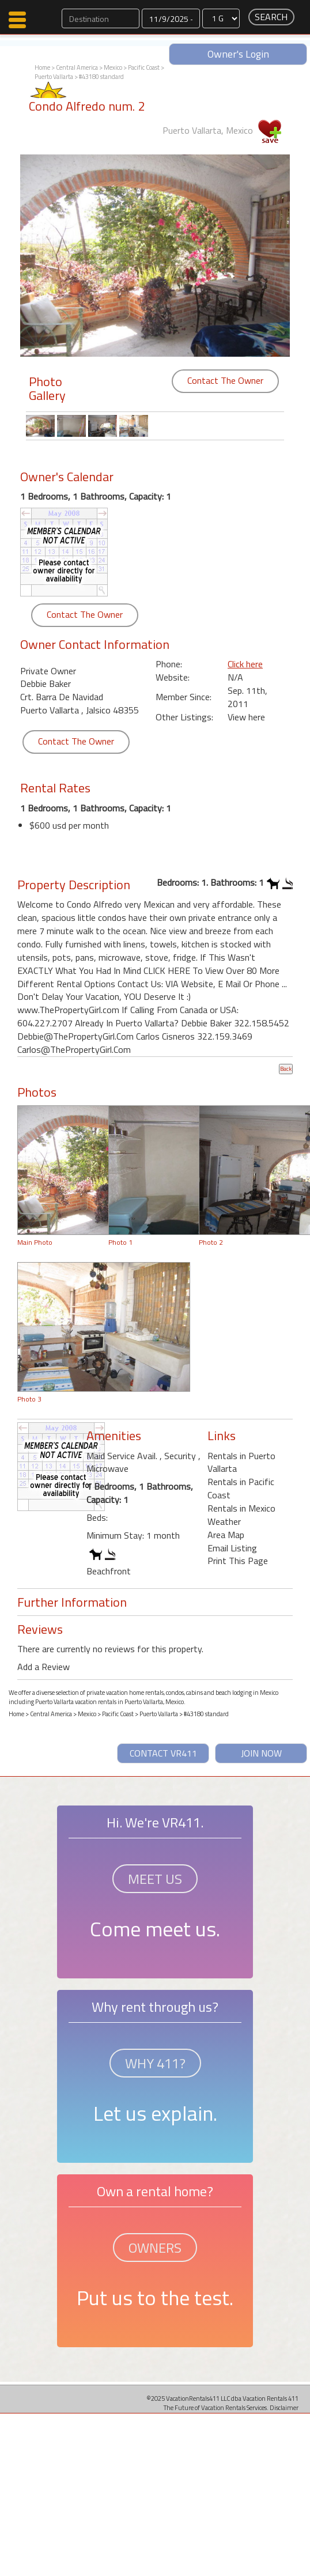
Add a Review (43, 1667)
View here (246, 717)
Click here (245, 664)
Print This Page (237, 1560)
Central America (77, 67)
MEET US (155, 1878)
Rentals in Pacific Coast (240, 1488)
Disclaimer (284, 2407)
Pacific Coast (144, 67)
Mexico (113, 67)
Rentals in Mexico (241, 1508)
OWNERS (155, 2247)
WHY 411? (155, 2063)
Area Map (225, 1535)
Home (42, 67)
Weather (224, 1521)
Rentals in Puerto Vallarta (241, 1462)
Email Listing (232, 1548)
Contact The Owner (225, 380)
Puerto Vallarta (54, 76)
